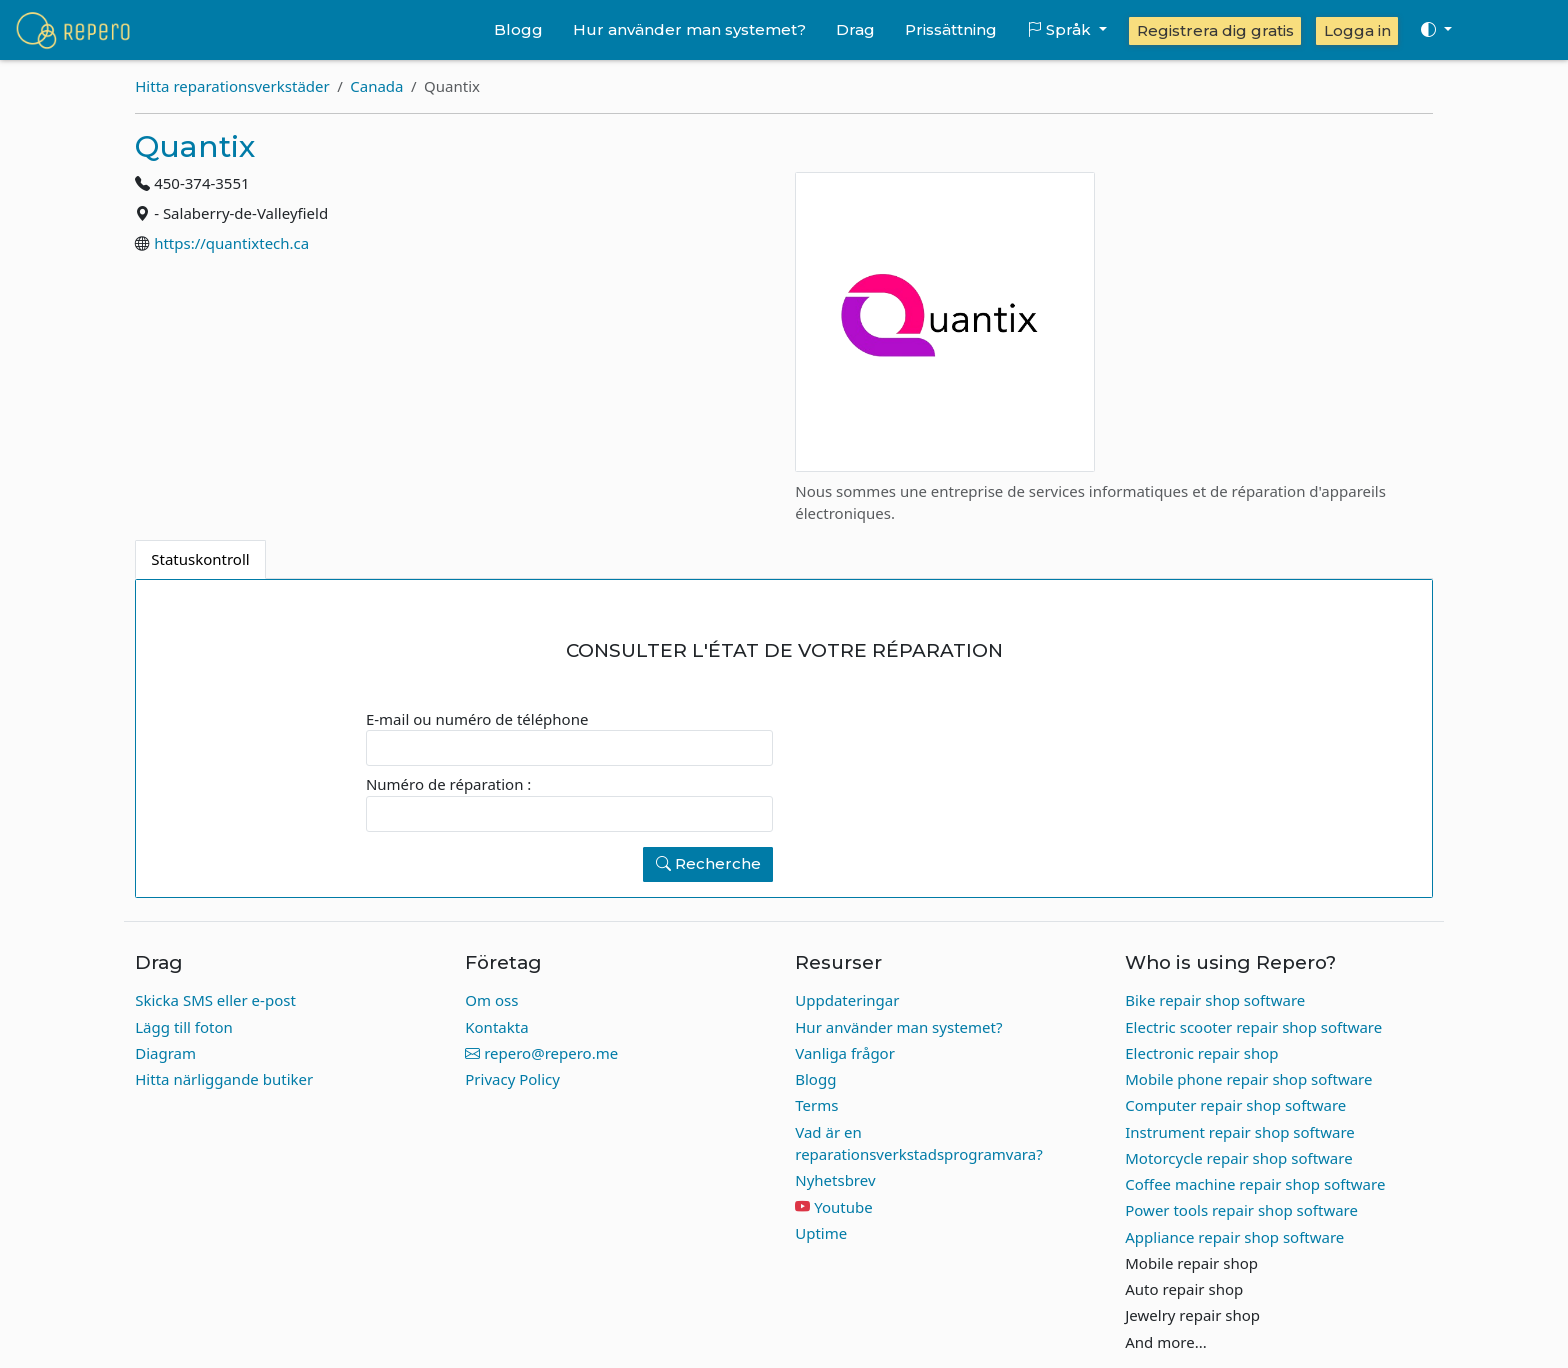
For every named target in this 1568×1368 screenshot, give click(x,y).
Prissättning (951, 29)
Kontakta (496, 1027)
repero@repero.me (541, 1053)
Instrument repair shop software (1240, 1132)
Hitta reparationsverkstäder (232, 86)
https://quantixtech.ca (231, 243)
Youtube (843, 1207)
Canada (376, 86)
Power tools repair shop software (1241, 1210)
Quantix (195, 146)
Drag (855, 29)
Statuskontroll (200, 559)
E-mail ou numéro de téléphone (477, 719)
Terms (816, 1105)
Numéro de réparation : (448, 784)
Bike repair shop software (1215, 1000)
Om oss (491, 1000)
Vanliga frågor (845, 1053)
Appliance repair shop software (1234, 1237)
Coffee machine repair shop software (1255, 1184)
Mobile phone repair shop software (1248, 1079)
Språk (1061, 29)
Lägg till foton (184, 1027)
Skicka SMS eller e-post (215, 1000)
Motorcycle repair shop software (1238, 1158)
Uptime (821, 1233)
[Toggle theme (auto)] (1436, 30)
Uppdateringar (847, 1000)
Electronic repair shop (1201, 1053)
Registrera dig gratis (1215, 30)
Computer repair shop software (1235, 1105)
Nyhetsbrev (835, 1180)
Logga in (1357, 30)
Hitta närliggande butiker (224, 1079)
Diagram (165, 1053)
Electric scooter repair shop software (1253, 1027)
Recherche (708, 863)
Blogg (518, 29)
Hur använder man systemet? (689, 29)
